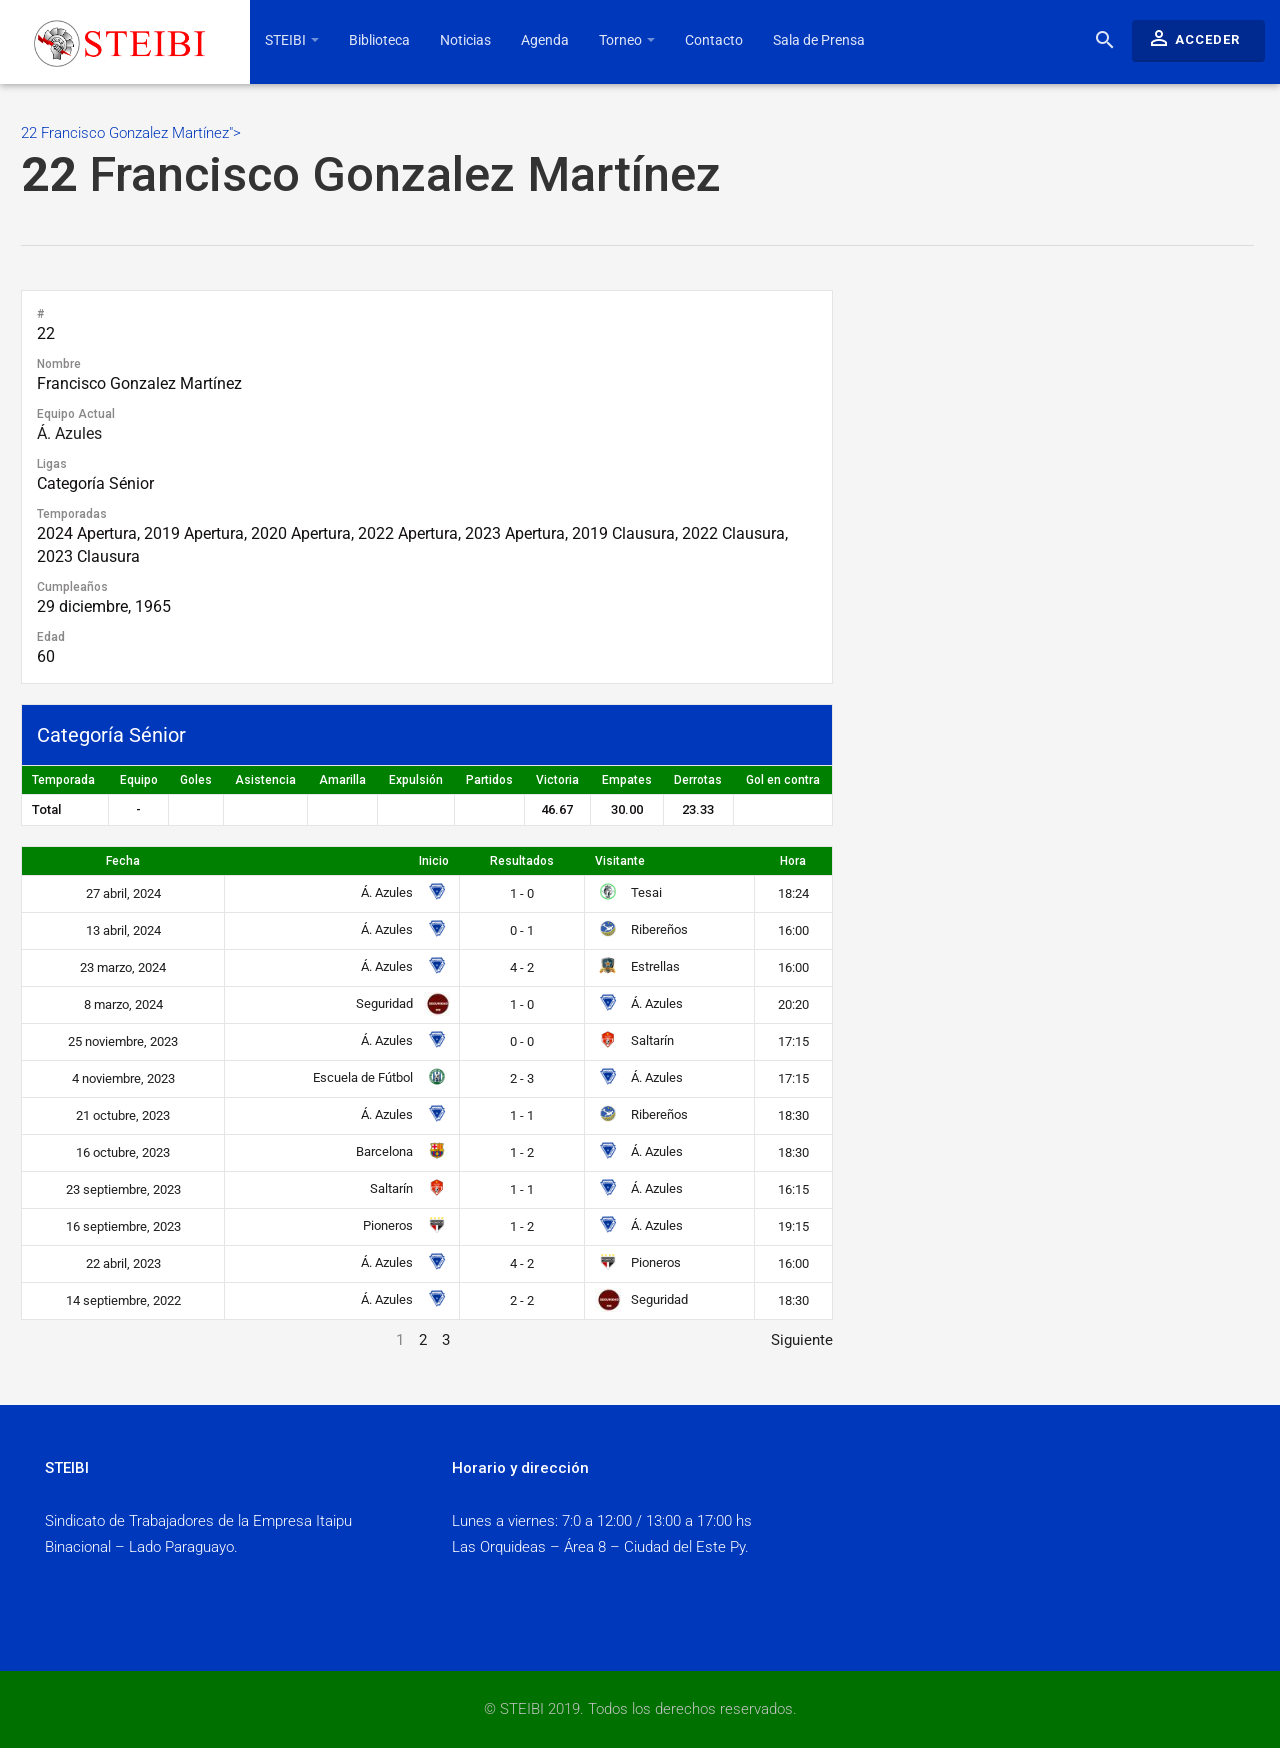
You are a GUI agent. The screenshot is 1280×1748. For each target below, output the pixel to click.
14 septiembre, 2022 (123, 1300)
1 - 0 (522, 893)
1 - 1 (522, 1115)
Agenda (545, 40)
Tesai (628, 892)
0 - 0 (522, 1041)
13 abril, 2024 (123, 930)
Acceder (1193, 38)
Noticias (465, 40)
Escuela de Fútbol (377, 1077)
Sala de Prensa (819, 40)
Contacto (714, 40)
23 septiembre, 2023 (123, 1189)
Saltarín (634, 1040)
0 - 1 (522, 930)
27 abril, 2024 (123, 893)
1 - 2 (522, 1152)
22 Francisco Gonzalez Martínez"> (637, 164)
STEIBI (292, 40)
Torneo (627, 40)
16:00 (793, 930)
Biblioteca (379, 40)
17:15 (793, 1041)
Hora (793, 861)
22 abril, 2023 (123, 1263)
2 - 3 (522, 1078)
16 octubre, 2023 (123, 1152)
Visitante (620, 861)
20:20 (793, 1004)
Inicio (434, 861)
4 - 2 (522, 967)
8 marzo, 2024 (123, 1004)
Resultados (522, 861)
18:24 (793, 893)
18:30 (793, 1115)
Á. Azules (69, 433)
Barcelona (399, 1151)
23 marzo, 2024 (123, 967)
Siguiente (802, 1340)
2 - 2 (522, 1300)
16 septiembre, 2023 (123, 1226)
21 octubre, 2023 (123, 1115)
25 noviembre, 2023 (123, 1041)
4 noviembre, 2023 (123, 1078)
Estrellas (637, 966)
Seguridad (399, 1003)
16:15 (793, 1189)
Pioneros (402, 1225)
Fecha (123, 861)
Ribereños (641, 929)
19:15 (793, 1226)
